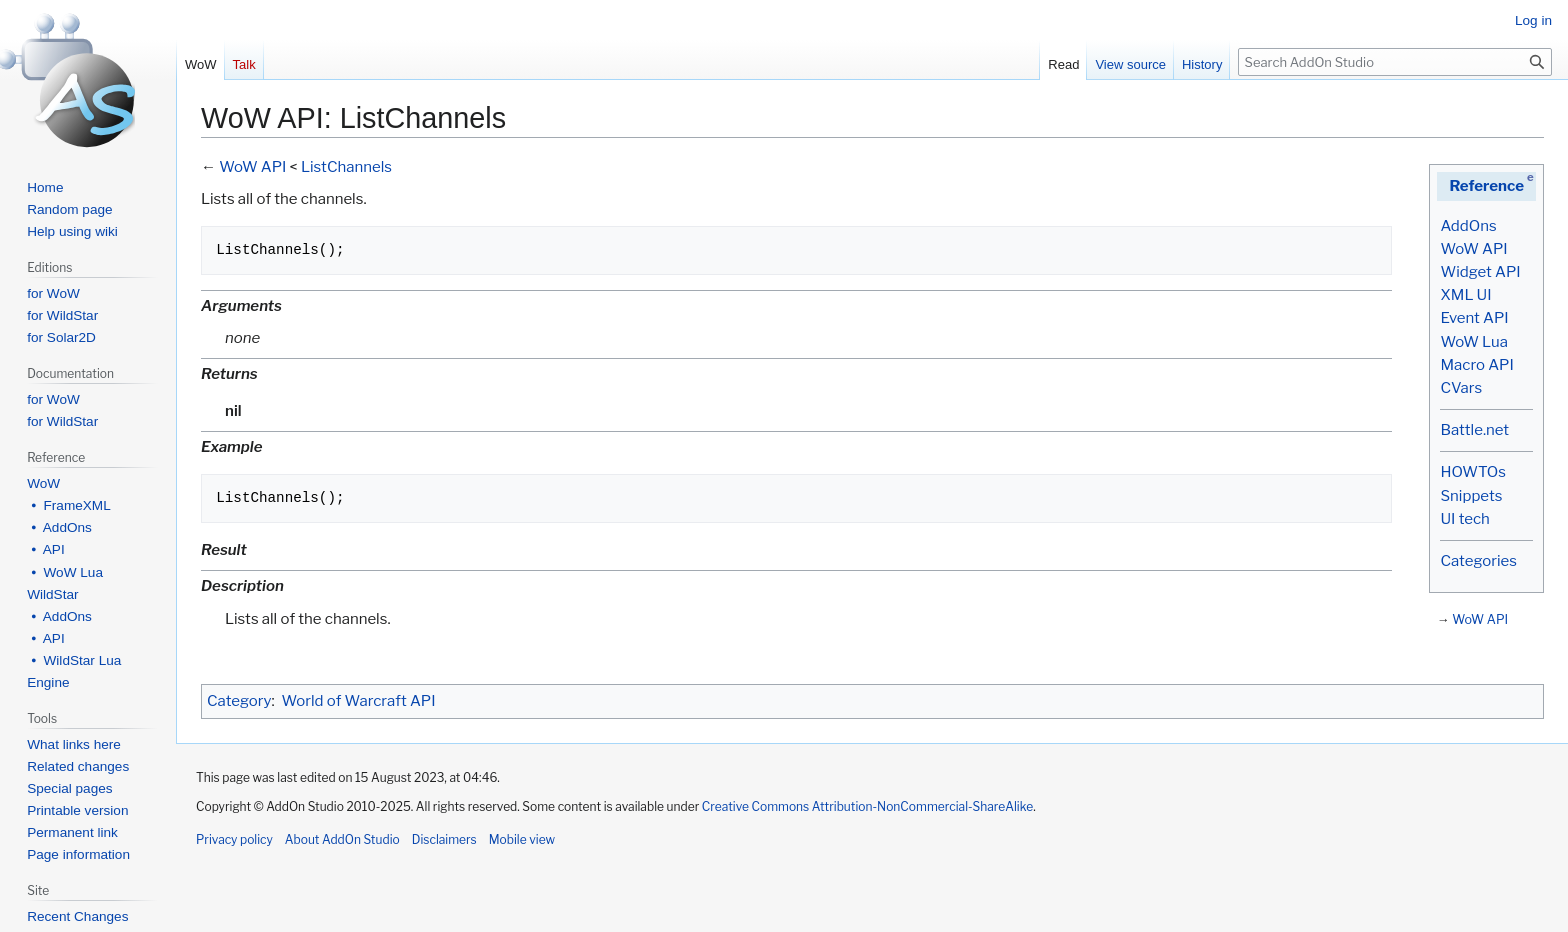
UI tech (1464, 519)
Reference (1486, 186)
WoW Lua (1474, 342)
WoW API (1473, 249)
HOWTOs (1472, 472)
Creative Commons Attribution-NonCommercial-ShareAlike (867, 806)
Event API (1474, 318)
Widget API (1480, 272)
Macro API (1476, 365)
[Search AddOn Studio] (1395, 62)
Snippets (1471, 496)
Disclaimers (444, 839)
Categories (1478, 561)
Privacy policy (234, 839)
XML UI (1465, 295)
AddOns (1468, 226)
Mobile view (522, 839)
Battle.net (1474, 430)
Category (239, 701)
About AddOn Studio (342, 839)
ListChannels (346, 167)
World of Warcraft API (359, 701)
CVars (1461, 388)
